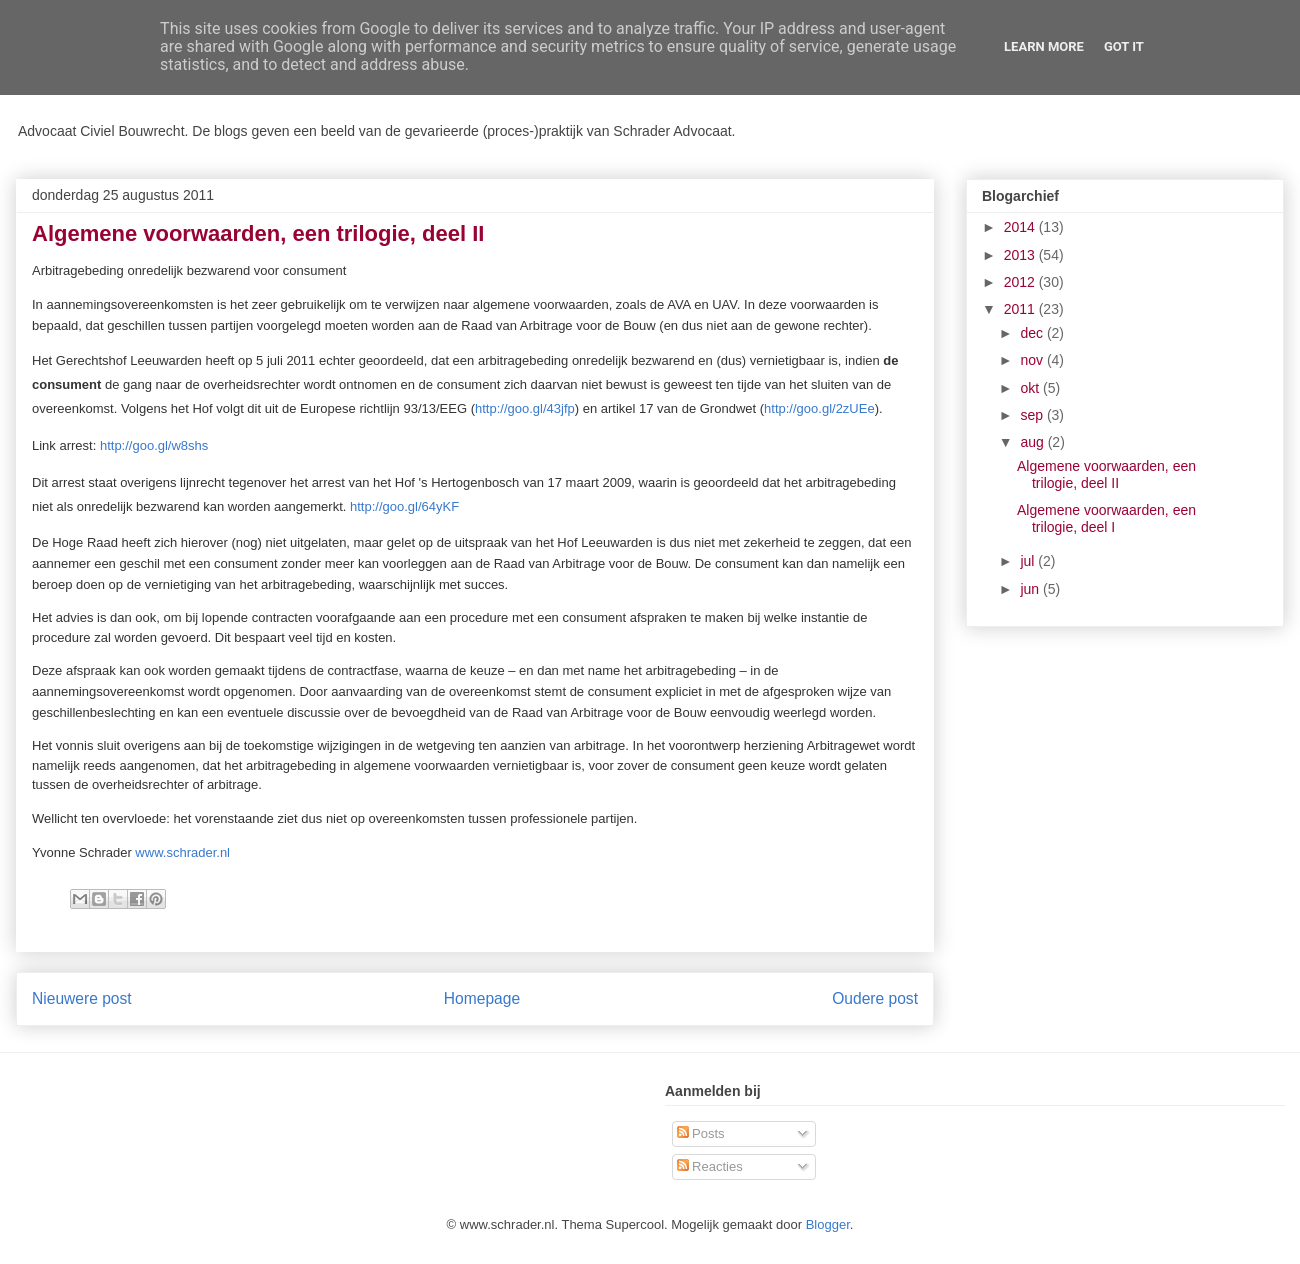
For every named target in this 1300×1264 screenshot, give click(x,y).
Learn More (1044, 46)
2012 (1021, 282)
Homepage (482, 998)
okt (1031, 388)
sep (1033, 415)
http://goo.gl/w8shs (154, 445)
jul (1029, 561)
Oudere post (875, 998)
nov (1033, 360)
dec (1033, 333)
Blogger (828, 1224)
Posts (701, 1133)
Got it (1124, 46)
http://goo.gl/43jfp (525, 408)
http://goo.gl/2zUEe (819, 408)
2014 (1021, 227)
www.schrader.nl (182, 852)
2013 (1021, 255)
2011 (1021, 309)
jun (1031, 589)
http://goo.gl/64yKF (404, 506)
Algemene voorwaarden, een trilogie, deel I (1106, 518)
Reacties (710, 1166)
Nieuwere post (82, 998)
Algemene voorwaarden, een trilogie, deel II (1106, 474)
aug (1033, 442)
